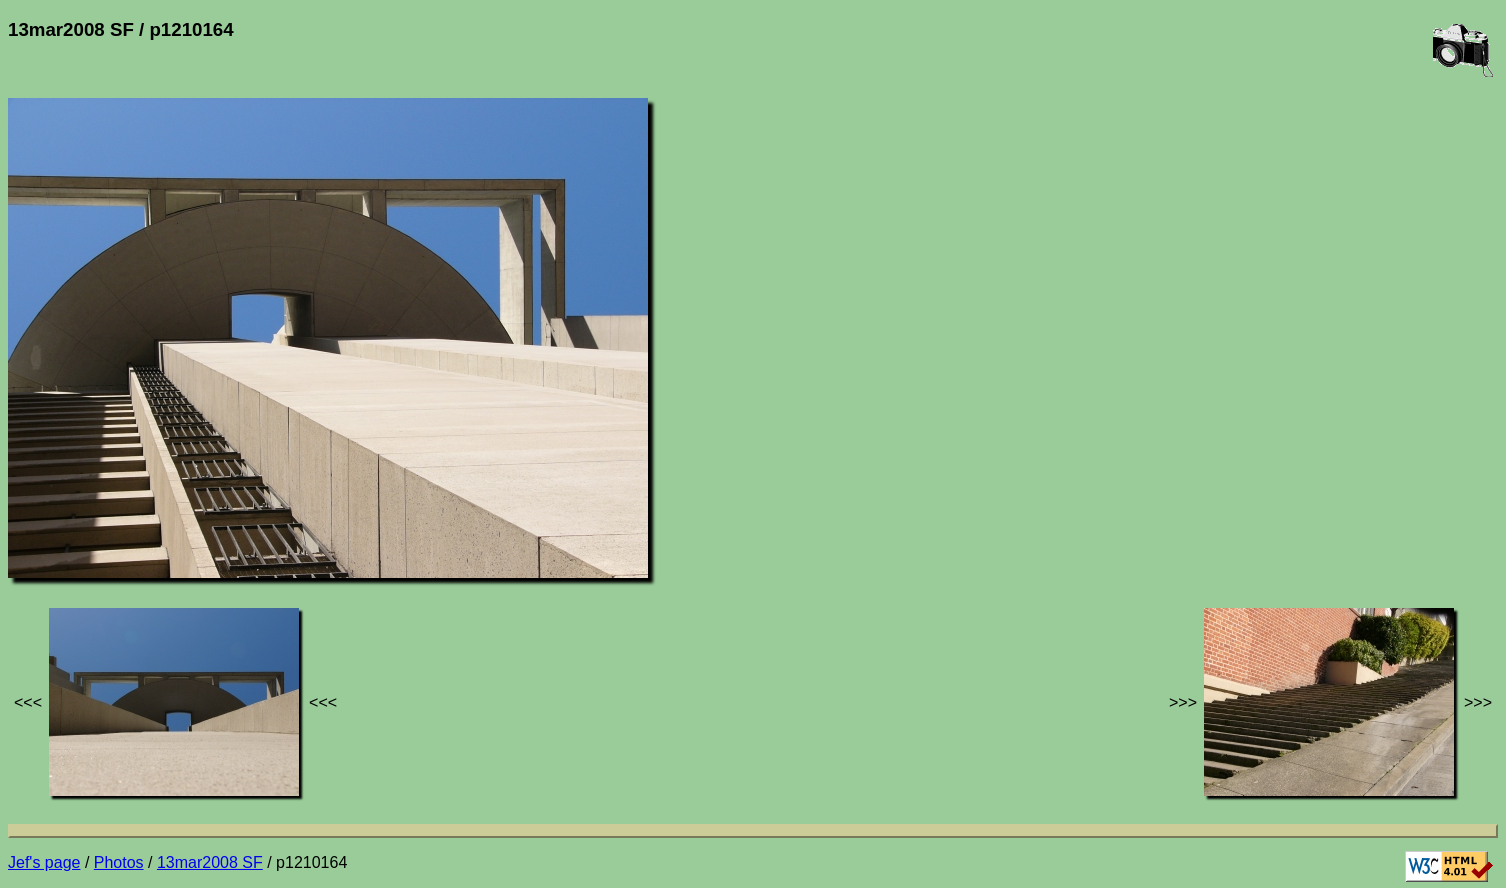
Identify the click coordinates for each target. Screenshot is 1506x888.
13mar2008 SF (210, 862)
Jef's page (44, 862)
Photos (119, 862)
